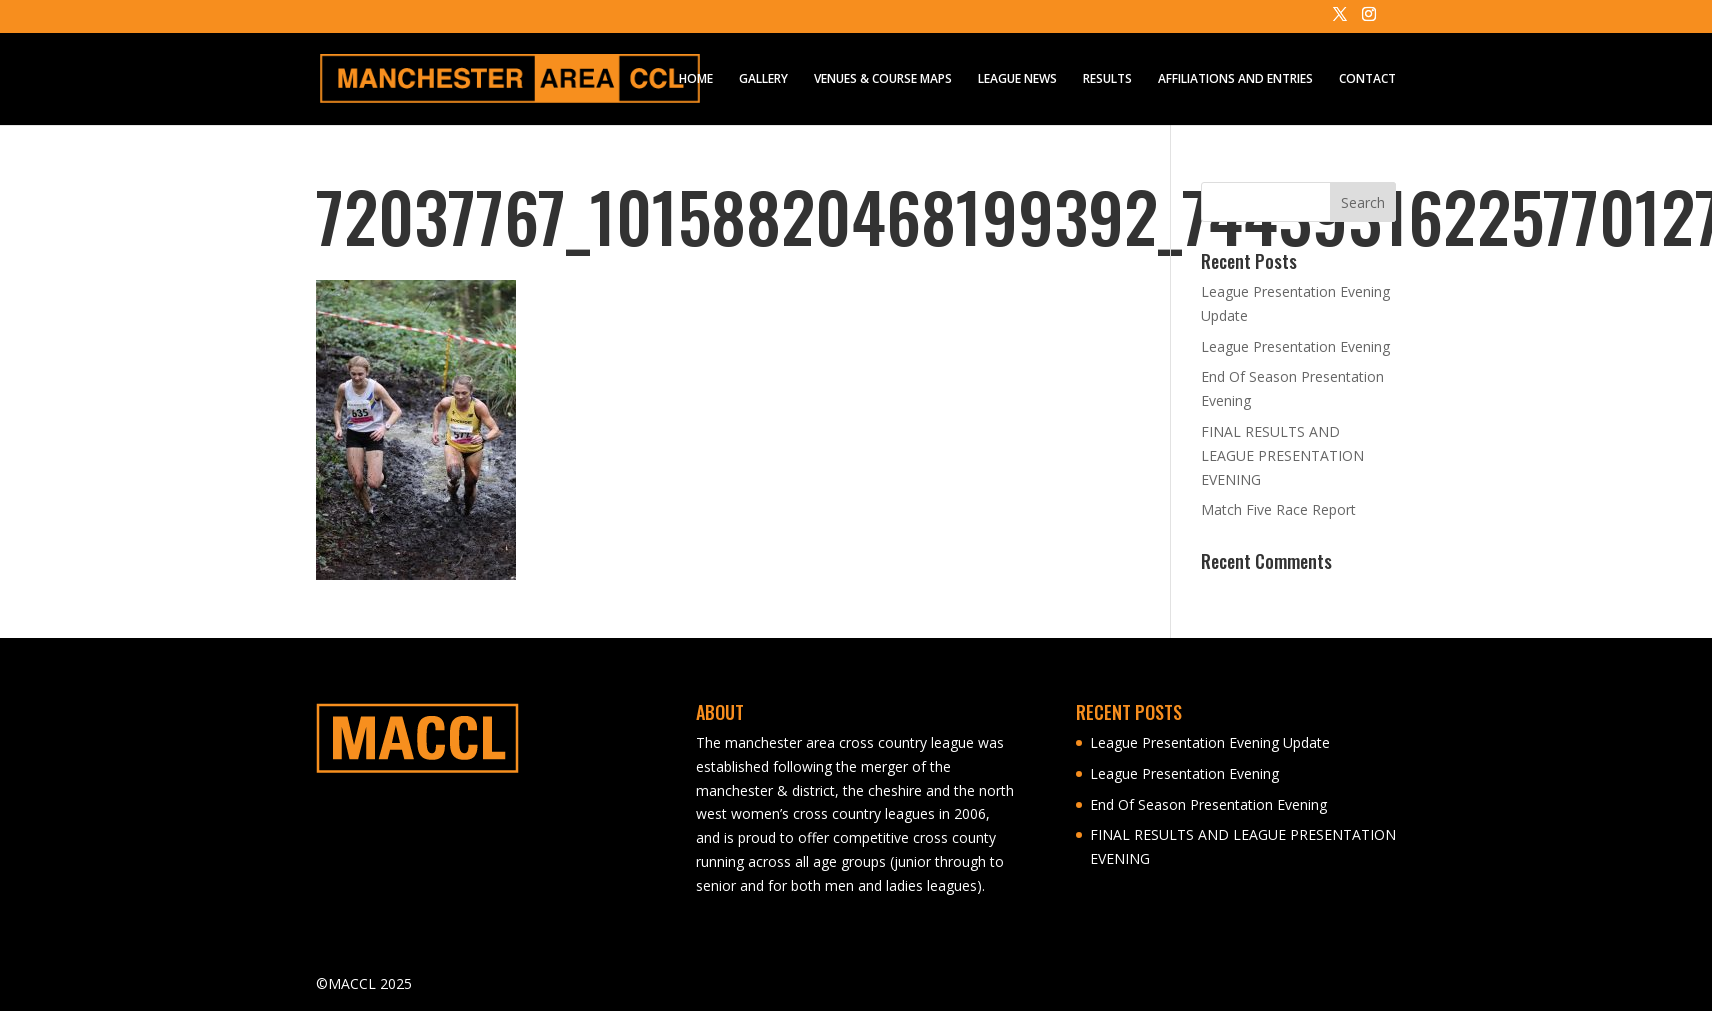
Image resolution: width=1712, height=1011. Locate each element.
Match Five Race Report (1278, 509)
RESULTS (1107, 79)
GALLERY (763, 79)
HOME (696, 79)
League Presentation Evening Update (1210, 742)
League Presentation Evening (1295, 346)
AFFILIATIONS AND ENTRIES (1235, 79)
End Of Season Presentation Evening (1208, 804)
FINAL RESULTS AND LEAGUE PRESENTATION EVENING (1282, 455)
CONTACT (1367, 79)
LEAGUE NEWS (1017, 79)
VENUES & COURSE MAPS (883, 79)
